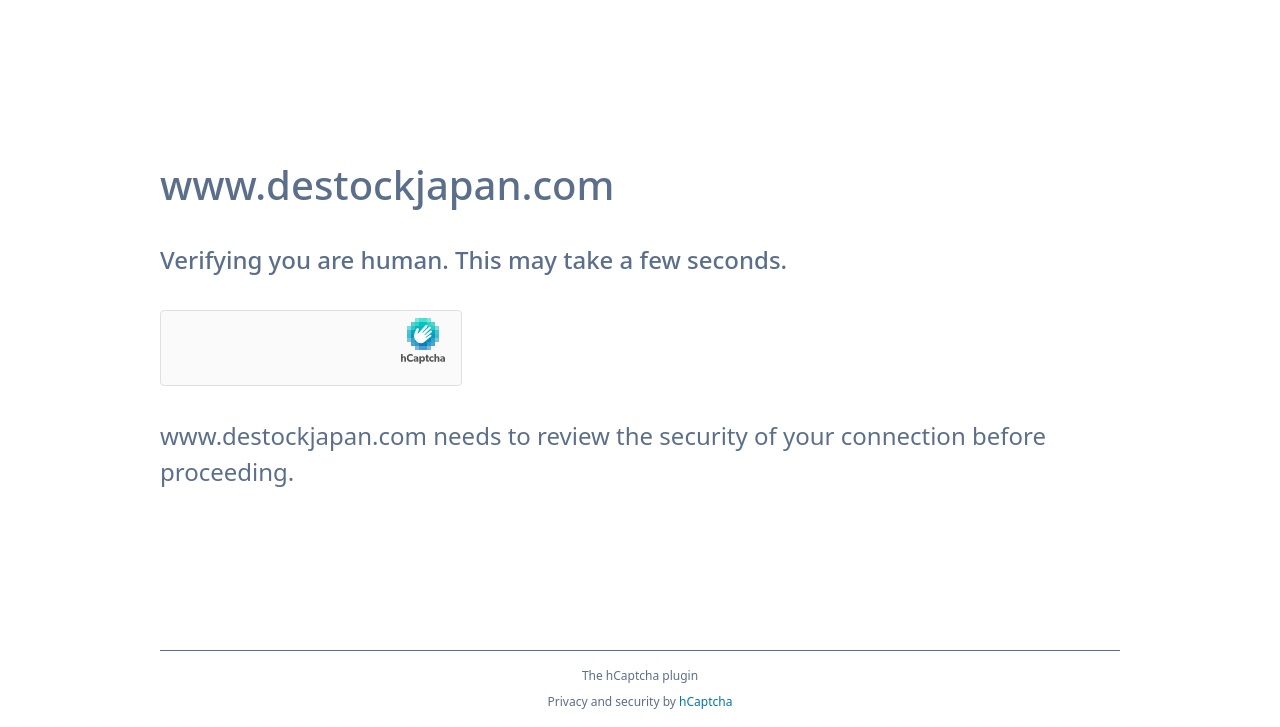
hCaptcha (705, 701)
